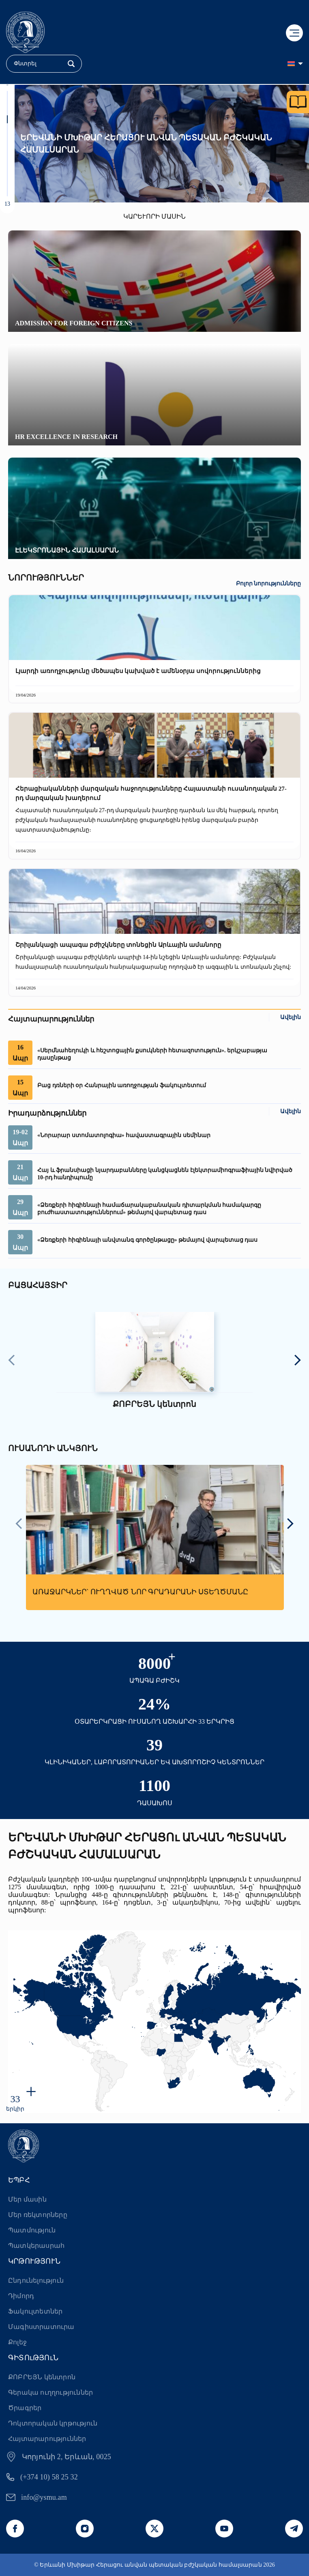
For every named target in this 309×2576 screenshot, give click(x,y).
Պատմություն (32, 2230)
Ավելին (290, 1017)
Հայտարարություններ (47, 2438)
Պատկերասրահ (36, 2245)
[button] (7, 95)
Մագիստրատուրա (41, 2326)
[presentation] (11, 1361)
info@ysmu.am (44, 2497)
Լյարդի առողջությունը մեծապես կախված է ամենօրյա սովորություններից (138, 671)
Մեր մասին (27, 2199)
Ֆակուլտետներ (35, 2311)
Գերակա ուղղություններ (50, 2392)
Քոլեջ (17, 2342)
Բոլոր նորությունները (268, 584)
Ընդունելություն (36, 2280)
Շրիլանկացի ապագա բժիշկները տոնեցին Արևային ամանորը (118, 945)
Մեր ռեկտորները (37, 2214)
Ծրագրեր (24, 2407)
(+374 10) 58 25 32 (49, 2477)
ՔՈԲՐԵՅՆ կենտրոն (41, 2377)
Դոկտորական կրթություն (52, 2423)
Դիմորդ (21, 2295)
